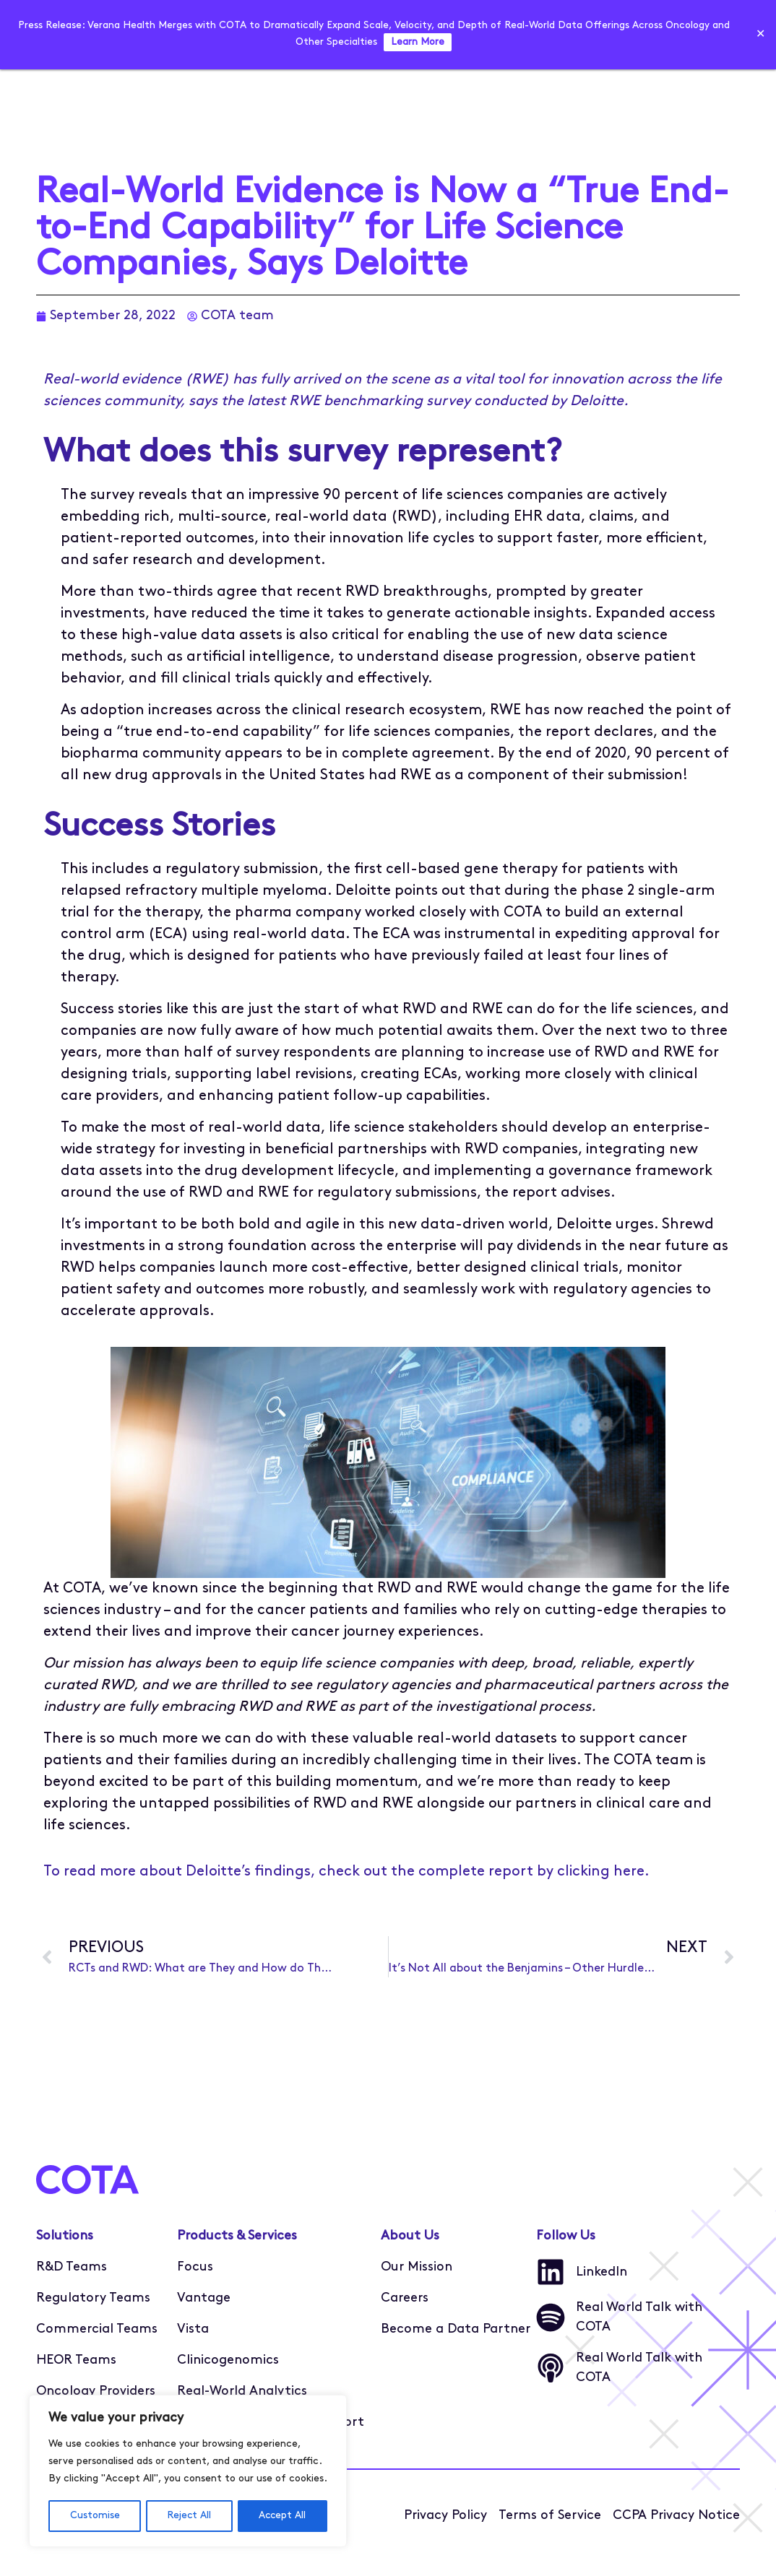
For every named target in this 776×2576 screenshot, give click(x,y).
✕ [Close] (760, 34)
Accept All (283, 2515)
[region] (188, 2471)
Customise (94, 2515)
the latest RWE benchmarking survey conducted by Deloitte (422, 401)
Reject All (189, 2515)
